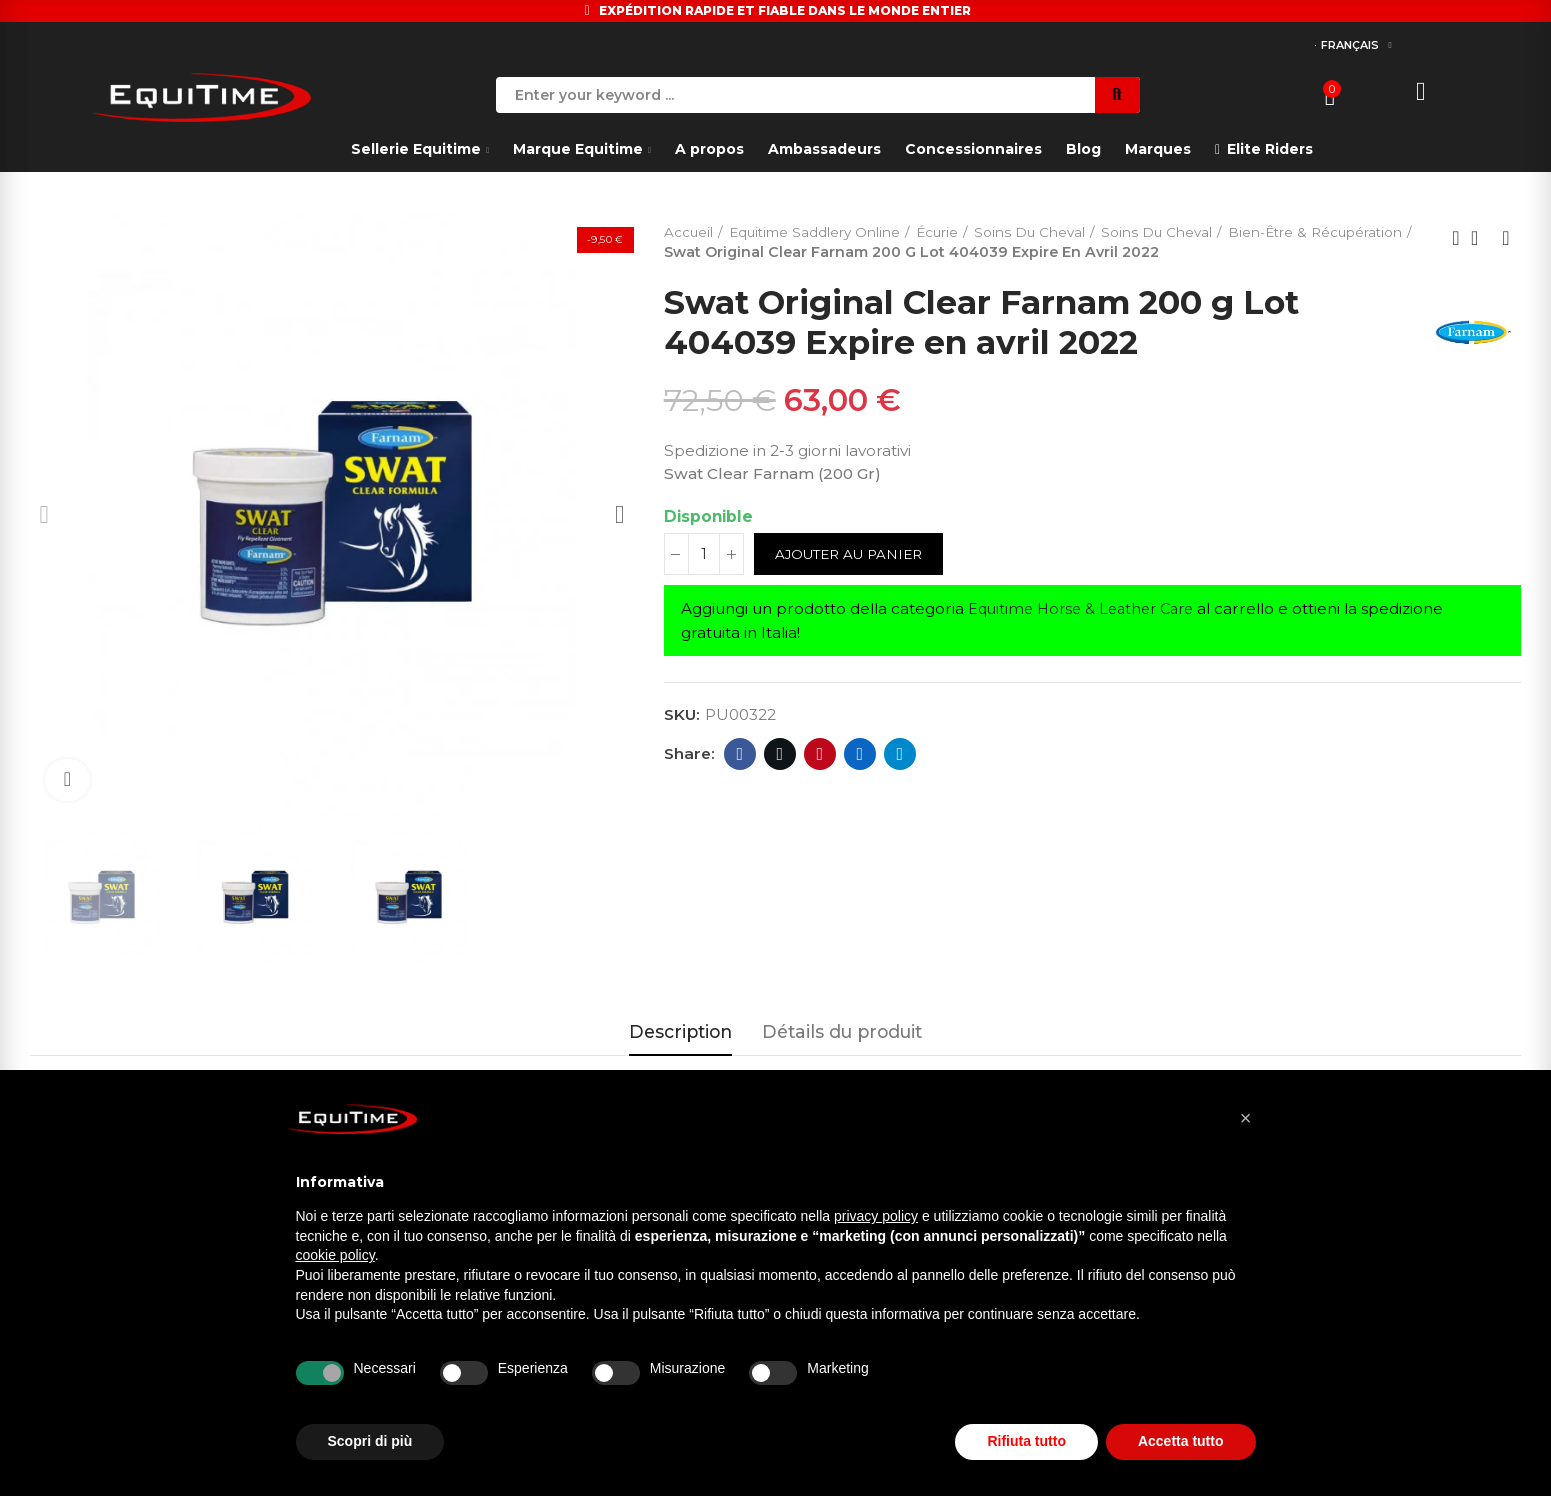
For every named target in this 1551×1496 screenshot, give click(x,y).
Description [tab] (680, 1031)
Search (1117, 95)
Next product (1506, 238)
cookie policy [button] (335, 1255)
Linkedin (859, 754)
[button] (1246, 1118)
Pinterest (819, 754)
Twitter (779, 754)
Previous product (1456, 238)
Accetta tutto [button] (1181, 1441)
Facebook (739, 754)
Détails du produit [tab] (842, 1031)
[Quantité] (704, 555)
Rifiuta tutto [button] (1026, 1441)
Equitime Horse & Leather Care (1088, 609)
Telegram (899, 754)
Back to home (1481, 238)
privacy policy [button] (876, 1216)
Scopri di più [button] (370, 1441)
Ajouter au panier (853, 555)
